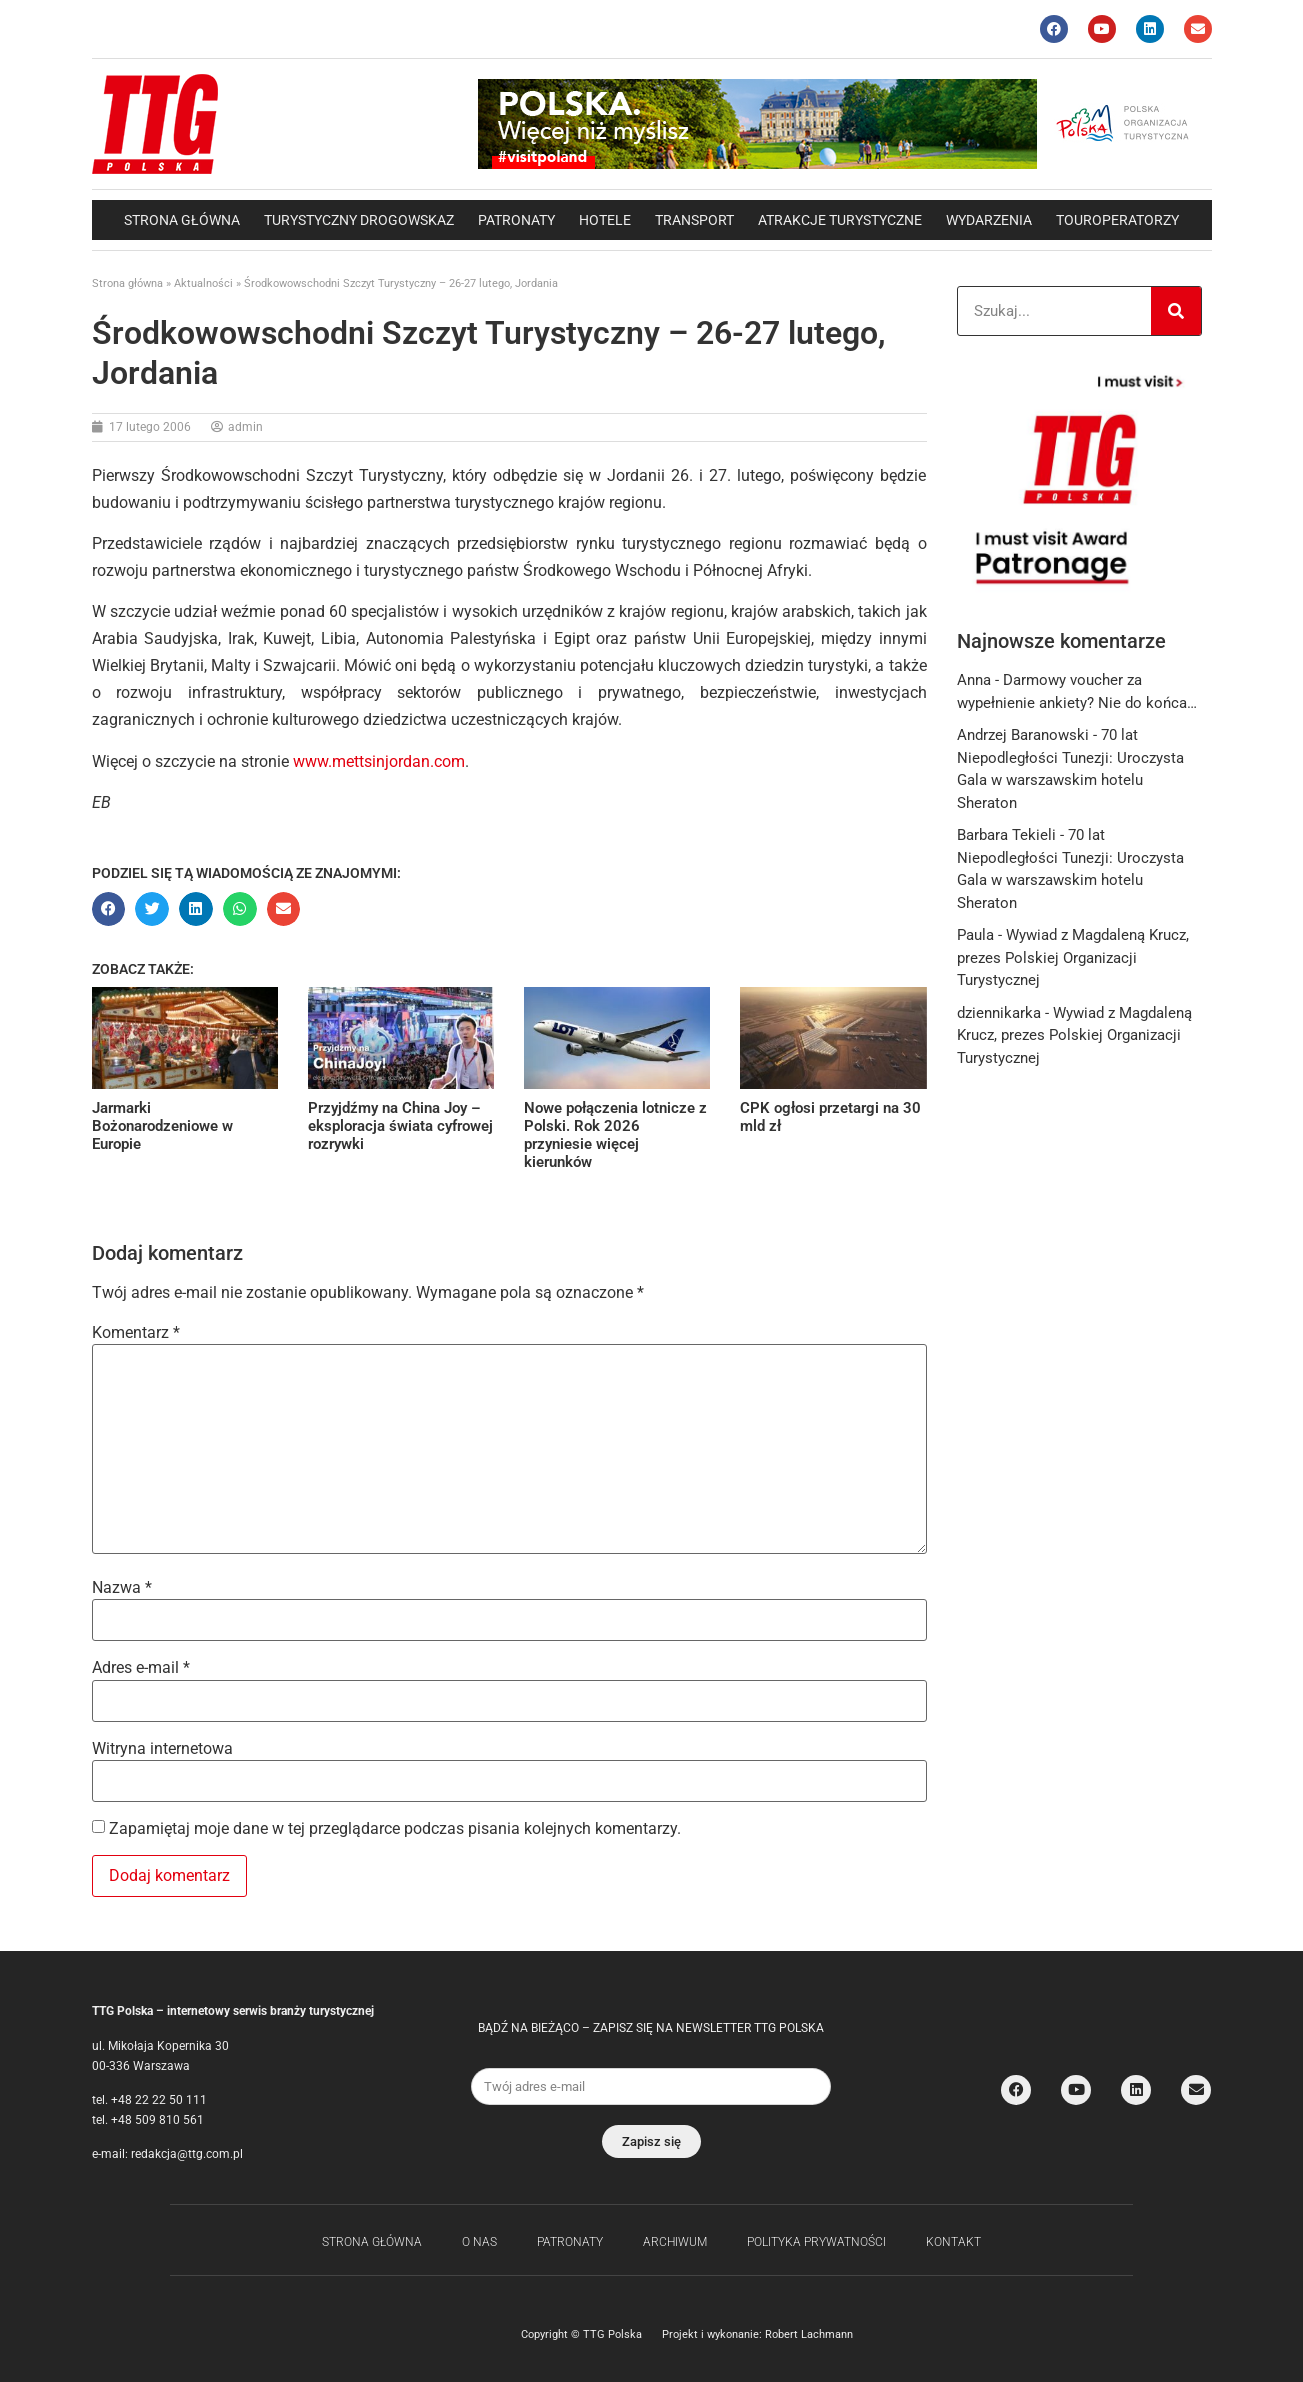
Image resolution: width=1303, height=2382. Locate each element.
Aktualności (203, 283)
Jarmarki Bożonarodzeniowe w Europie (162, 1126)
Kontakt (953, 2242)
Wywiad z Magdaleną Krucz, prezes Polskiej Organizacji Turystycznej (1073, 957)
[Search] (1176, 311)
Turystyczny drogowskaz (359, 220)
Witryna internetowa (162, 1749)
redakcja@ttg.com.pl (187, 2154)
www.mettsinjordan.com (379, 761)
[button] (109, 909)
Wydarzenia (989, 220)
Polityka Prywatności (816, 2242)
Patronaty (516, 220)
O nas (479, 2242)
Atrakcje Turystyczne (840, 220)
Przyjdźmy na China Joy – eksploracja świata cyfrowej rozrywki (400, 1126)
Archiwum (675, 2242)
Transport (694, 220)
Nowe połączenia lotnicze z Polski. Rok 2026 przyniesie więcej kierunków (615, 1135)
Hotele (605, 220)
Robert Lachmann (809, 2334)
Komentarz (136, 1333)
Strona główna (182, 220)
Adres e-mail (141, 1668)
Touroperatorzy (1117, 220)
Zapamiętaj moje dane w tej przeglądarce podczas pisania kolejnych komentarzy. (395, 1829)
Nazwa (122, 1588)
